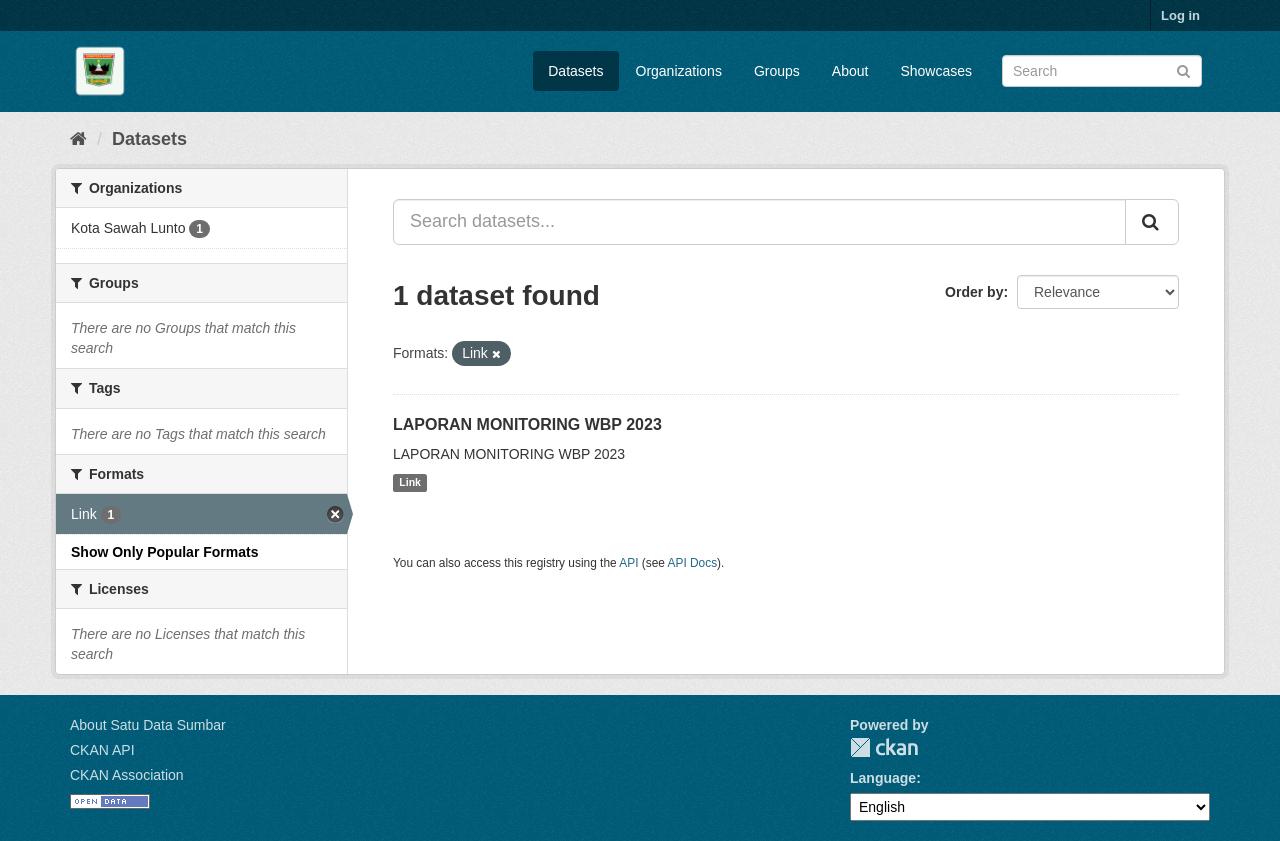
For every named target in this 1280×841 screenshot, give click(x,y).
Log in (1180, 15)
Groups (777, 71)
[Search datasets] (1102, 71)
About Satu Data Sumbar (148, 725)
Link (410, 483)
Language (883, 778)
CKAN (884, 747)
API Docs (693, 563)
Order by (974, 292)
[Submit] (1183, 69)
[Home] (78, 139)
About (850, 71)
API (628, 563)
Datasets (575, 71)
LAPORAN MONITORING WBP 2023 (527, 424)
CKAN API (102, 750)
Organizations (679, 71)
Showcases (936, 71)
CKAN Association (127, 775)
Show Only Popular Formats (164, 552)
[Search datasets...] (759, 222)
